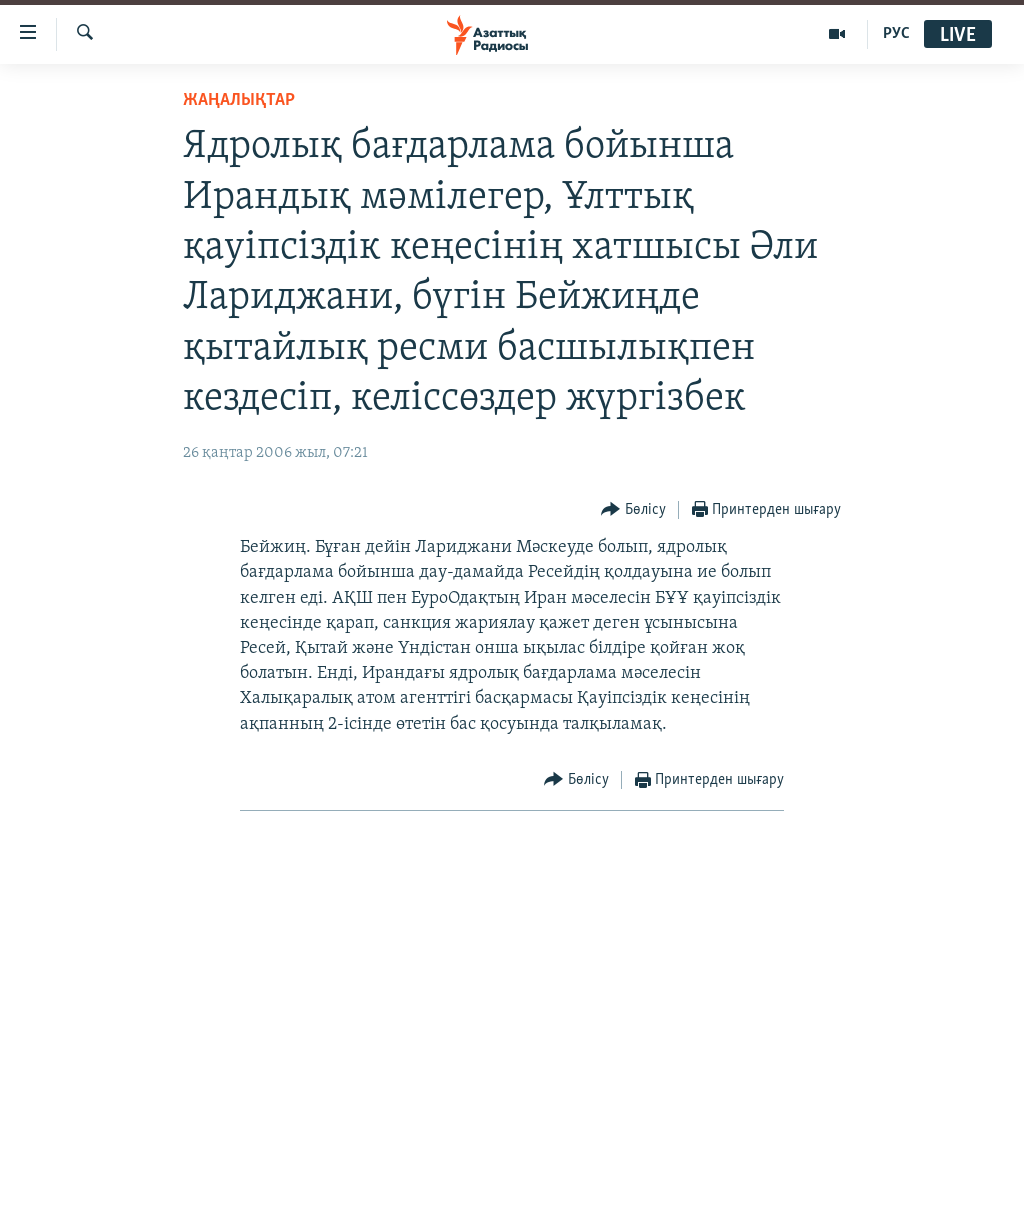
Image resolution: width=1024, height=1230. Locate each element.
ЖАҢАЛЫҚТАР (239, 100)
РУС (896, 34)
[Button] (633, 510)
